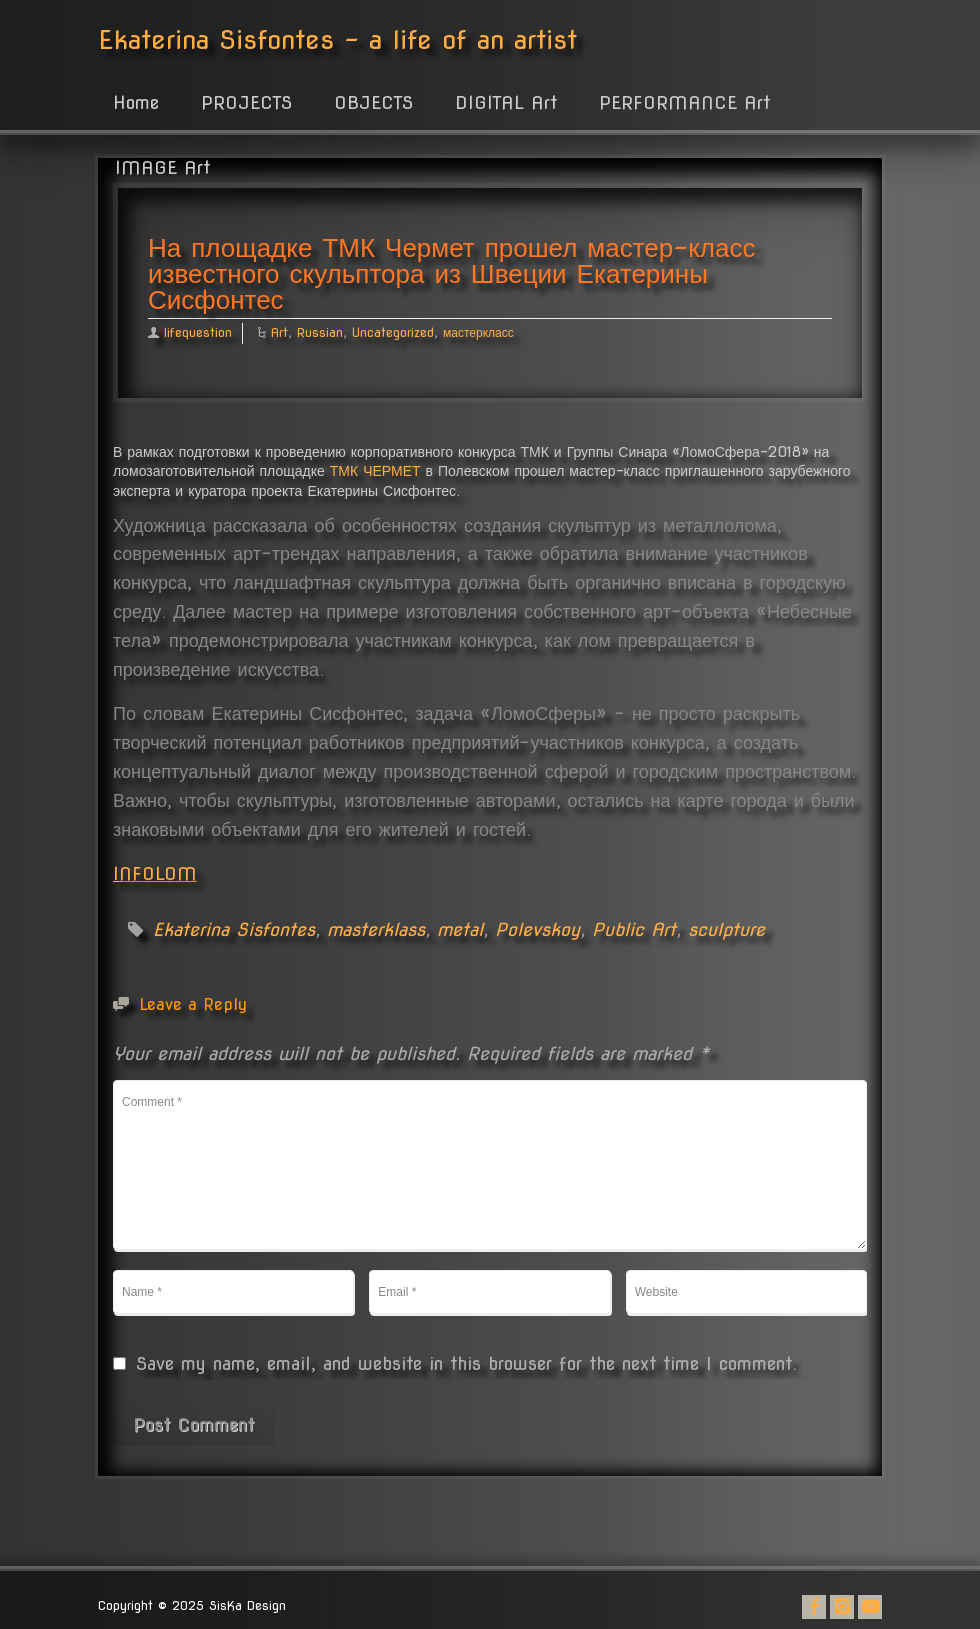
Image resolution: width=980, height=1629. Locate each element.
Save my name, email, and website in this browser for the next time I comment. (466, 1364)
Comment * (490, 1165)
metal (460, 930)
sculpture (726, 930)
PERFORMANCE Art (684, 102)
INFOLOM (155, 873)
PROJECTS (246, 102)
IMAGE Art (162, 167)
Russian (320, 332)
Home (136, 102)
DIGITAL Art (506, 102)
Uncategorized (393, 332)
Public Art (634, 930)
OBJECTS (373, 102)
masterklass (376, 930)
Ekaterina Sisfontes (234, 930)
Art (279, 332)
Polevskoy (537, 930)
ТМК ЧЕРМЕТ (375, 471)
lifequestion (198, 332)
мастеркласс (478, 332)
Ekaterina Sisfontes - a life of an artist (337, 39)
